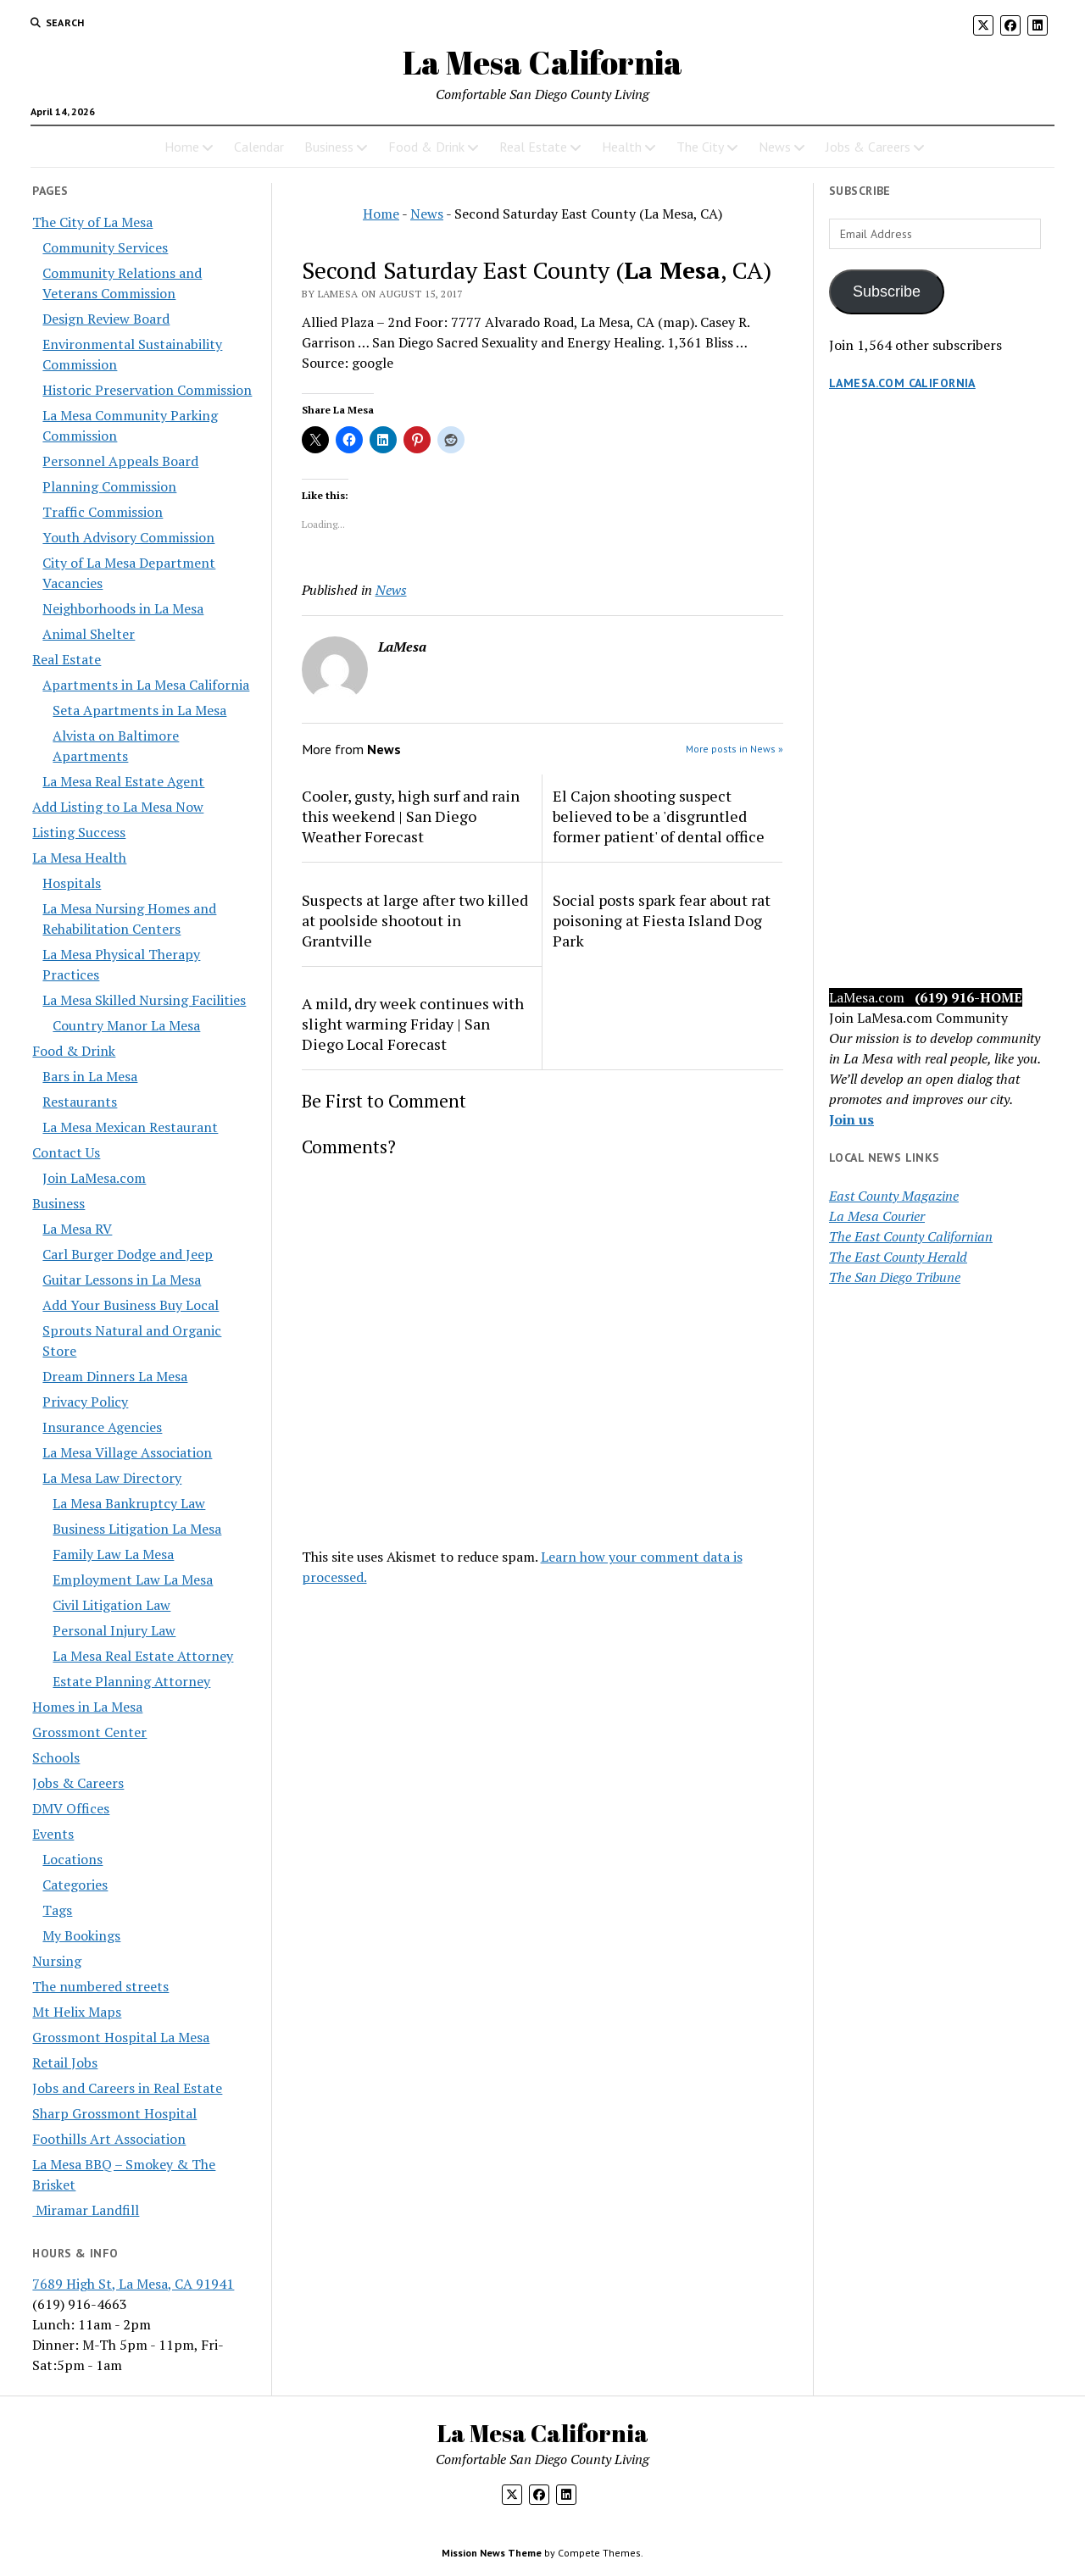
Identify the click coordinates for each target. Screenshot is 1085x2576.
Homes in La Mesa (87, 1706)
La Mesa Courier (877, 1216)
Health (622, 146)
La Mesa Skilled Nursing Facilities (144, 1000)
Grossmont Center (89, 1732)
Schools (56, 1757)
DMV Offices (70, 1808)
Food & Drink (426, 146)
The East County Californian (911, 1236)
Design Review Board (106, 318)
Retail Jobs (64, 2062)
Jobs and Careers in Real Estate (127, 2088)
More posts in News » (734, 748)
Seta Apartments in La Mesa (139, 710)
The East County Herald (898, 1256)
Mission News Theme (492, 2552)
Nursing (56, 1960)
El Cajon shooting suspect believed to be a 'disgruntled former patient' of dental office (659, 816)
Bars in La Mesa (89, 1076)
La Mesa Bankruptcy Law (129, 1503)
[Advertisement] (941, 706)
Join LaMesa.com (94, 1178)
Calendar (259, 146)
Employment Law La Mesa (133, 1579)
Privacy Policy (85, 1401)
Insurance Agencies (102, 1427)
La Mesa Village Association (127, 1452)
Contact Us (66, 1152)
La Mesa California (542, 62)
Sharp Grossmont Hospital (114, 2113)
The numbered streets (100, 1986)
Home (181, 146)
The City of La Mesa (92, 222)
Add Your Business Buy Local (130, 1305)
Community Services (105, 247)
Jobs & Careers (868, 146)
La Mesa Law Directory (111, 1477)
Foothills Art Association (109, 2138)
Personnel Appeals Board (120, 461)
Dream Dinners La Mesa (114, 1376)
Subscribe (887, 291)
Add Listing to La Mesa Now (117, 806)
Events (53, 1833)
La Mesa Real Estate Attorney (143, 1655)
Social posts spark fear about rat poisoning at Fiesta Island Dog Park (662, 920)
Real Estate (533, 146)
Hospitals (71, 883)
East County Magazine (894, 1195)
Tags (57, 1910)
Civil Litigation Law (111, 1605)
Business (328, 146)
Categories (75, 1884)
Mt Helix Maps (76, 2011)
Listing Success (78, 832)
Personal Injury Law (114, 1630)
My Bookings (81, 1935)
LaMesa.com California (902, 383)
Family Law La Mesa (113, 1554)
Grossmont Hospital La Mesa (120, 2037)
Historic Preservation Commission (147, 389)
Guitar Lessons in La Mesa (121, 1279)
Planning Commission (109, 486)
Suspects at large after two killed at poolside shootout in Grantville (415, 920)
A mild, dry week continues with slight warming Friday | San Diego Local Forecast (413, 1023)
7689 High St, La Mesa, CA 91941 (133, 2283)
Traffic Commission (102, 511)
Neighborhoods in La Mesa (122, 608)
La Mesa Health (79, 857)
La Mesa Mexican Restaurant (130, 1127)
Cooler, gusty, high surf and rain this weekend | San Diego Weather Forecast (411, 816)
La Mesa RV (77, 1228)
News (775, 146)
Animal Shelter (88, 634)
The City (700, 146)
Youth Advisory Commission (128, 537)
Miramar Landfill (85, 2210)
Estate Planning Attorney (131, 1681)
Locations (72, 1859)
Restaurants (79, 1101)
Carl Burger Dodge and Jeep (127, 1254)
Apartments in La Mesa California (145, 684)
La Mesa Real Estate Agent (123, 781)
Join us (851, 1119)
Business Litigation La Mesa (137, 1528)
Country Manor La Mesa (126, 1025)
